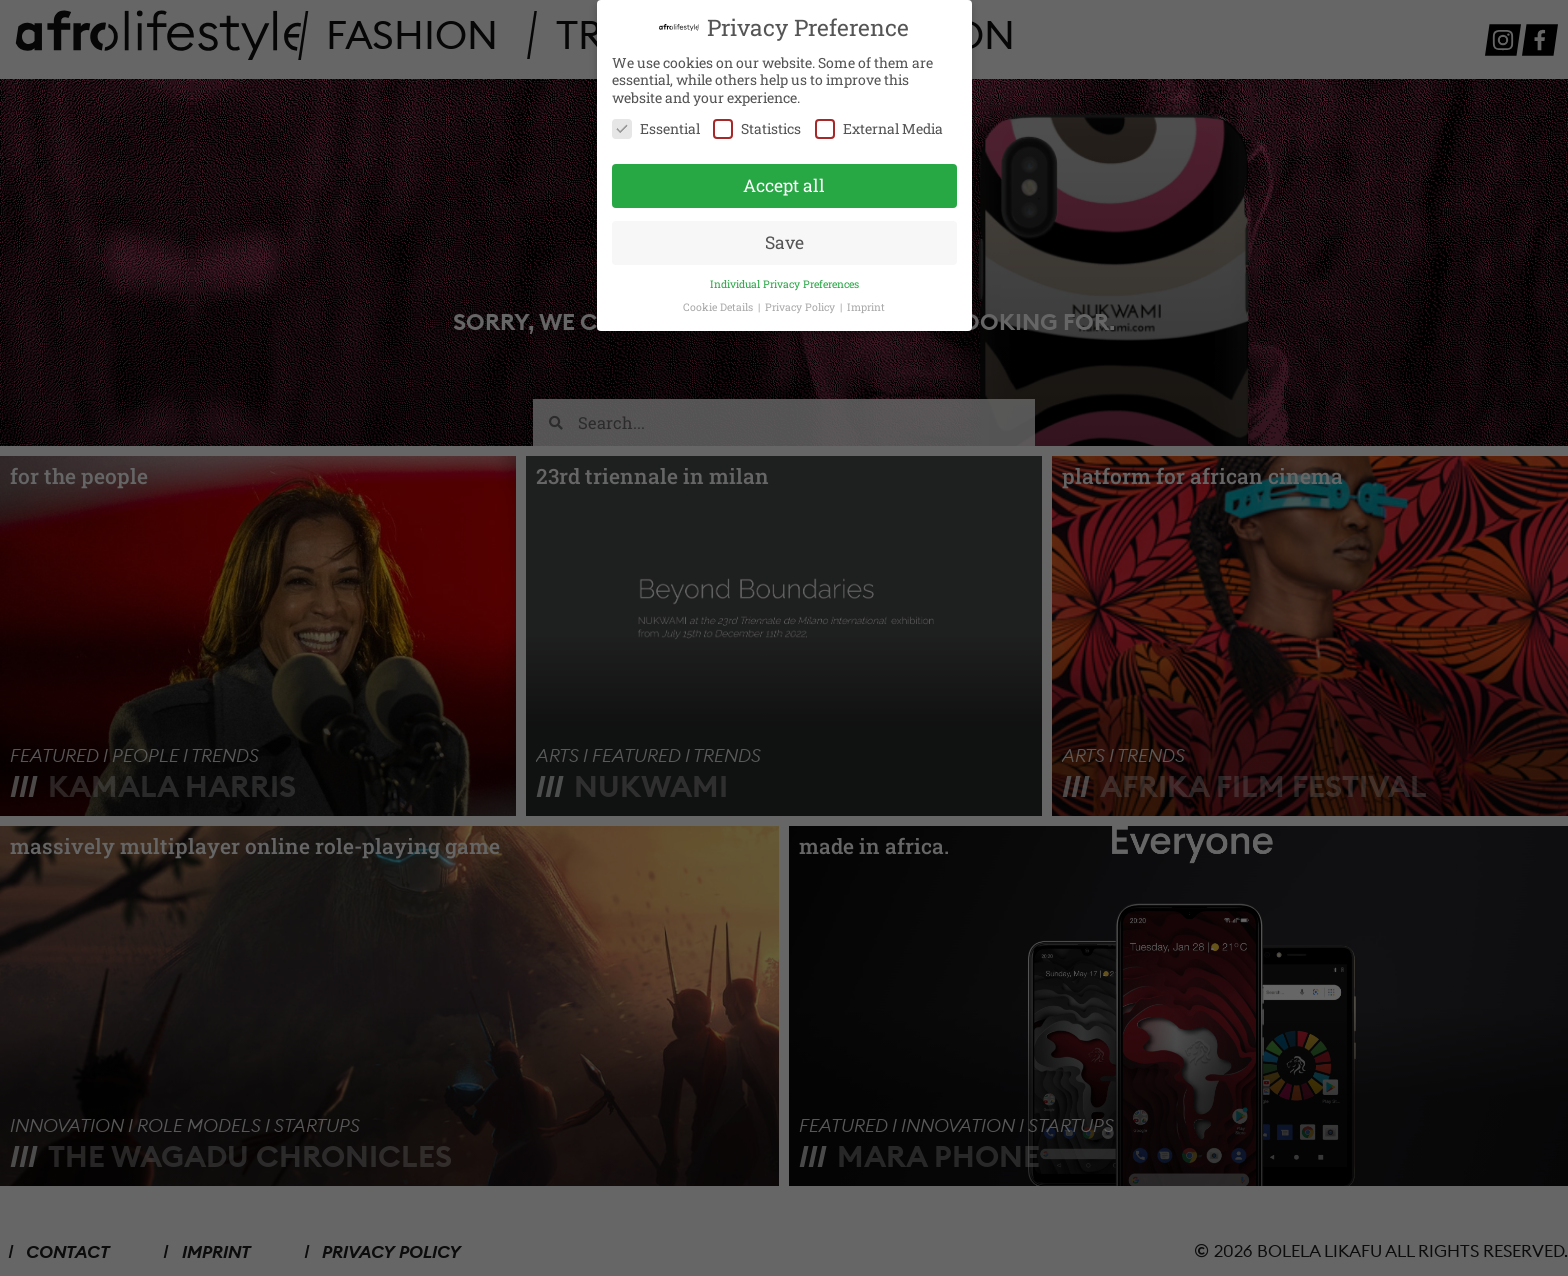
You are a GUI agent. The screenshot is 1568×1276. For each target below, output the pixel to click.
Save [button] (784, 239)
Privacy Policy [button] (801, 304)
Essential (656, 126)
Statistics (757, 126)
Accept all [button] (784, 183)
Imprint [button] (866, 304)
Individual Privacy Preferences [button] (784, 281)
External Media (879, 126)
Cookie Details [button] (719, 304)
